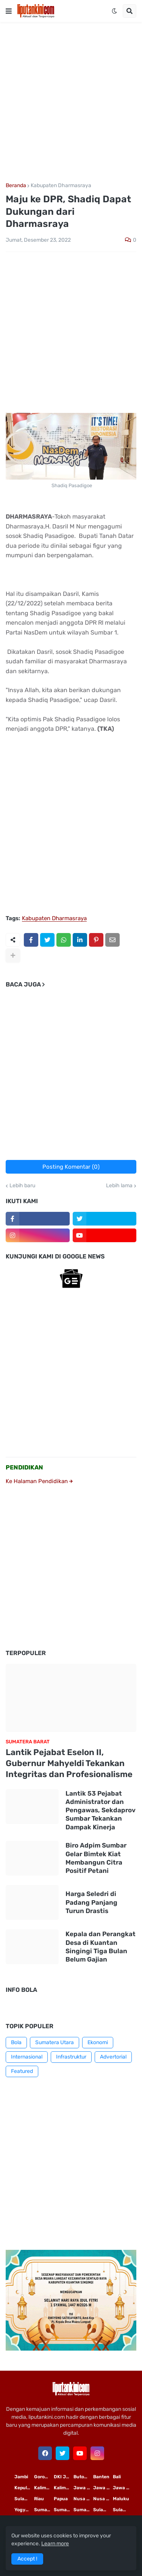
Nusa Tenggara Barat (103, 2498)
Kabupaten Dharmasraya (61, 185)
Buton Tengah (83, 2476)
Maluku (121, 2498)
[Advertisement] (71, 102)
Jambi (21, 2476)
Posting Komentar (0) (71, 1166)
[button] (8, 11)
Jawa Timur (83, 2487)
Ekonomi (97, 2042)
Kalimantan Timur (44, 2487)
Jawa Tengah (103, 2487)
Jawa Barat (123, 2487)
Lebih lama (119, 1185)
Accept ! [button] (27, 2559)
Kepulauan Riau (24, 2487)
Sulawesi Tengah (123, 2509)
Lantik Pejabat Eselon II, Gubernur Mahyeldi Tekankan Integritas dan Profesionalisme (69, 1763)
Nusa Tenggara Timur (83, 2498)
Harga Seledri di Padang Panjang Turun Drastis (91, 1902)
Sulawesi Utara (103, 2509)
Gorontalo (44, 2476)
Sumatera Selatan (63, 2509)
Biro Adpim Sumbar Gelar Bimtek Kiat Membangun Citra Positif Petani (96, 1857)
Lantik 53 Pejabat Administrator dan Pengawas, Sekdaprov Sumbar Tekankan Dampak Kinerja (101, 1810)
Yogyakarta (24, 2509)
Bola (16, 2042)
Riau (39, 2498)
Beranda (16, 185)
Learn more (55, 2543)
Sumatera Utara (54, 2042)
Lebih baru (22, 1185)
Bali (117, 2476)
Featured (22, 2071)
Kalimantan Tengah (63, 2487)
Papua (61, 2498)
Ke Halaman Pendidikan (39, 1481)
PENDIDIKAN (24, 1467)
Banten (101, 2476)
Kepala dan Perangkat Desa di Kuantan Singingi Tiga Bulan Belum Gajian (101, 1946)
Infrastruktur (71, 2057)
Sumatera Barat (83, 2509)
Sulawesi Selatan (24, 2498)
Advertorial (113, 2057)
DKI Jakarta (63, 2476)
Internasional (26, 2057)
